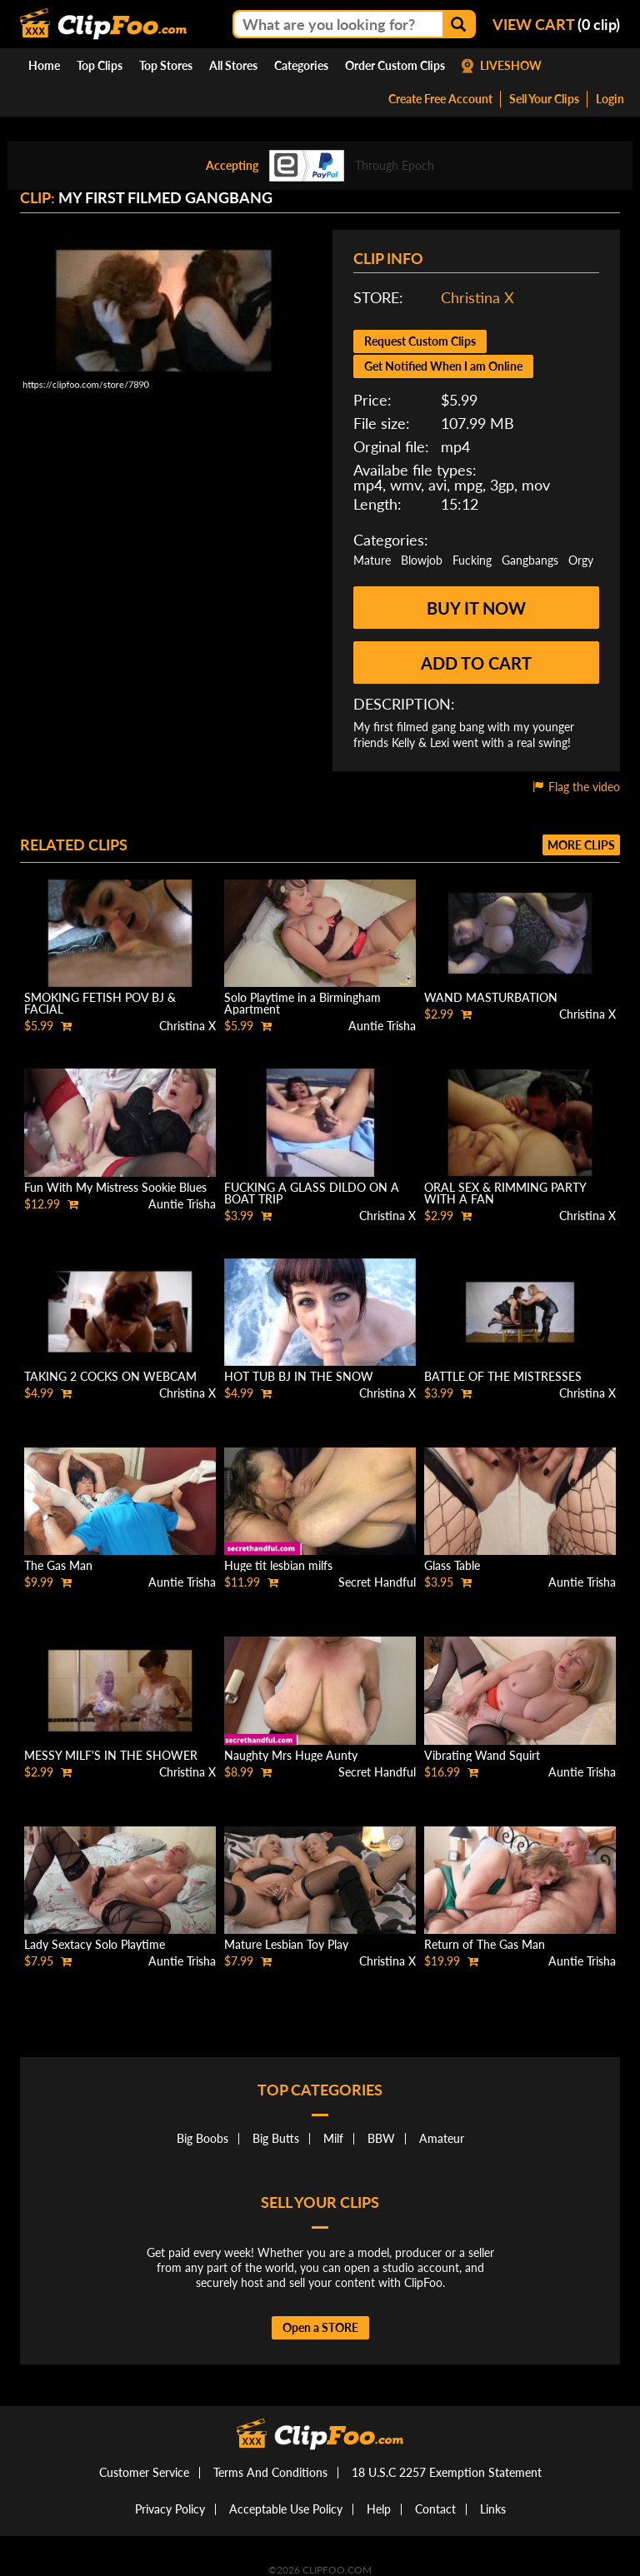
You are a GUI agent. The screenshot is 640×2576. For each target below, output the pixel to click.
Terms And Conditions (270, 2472)
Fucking (472, 560)
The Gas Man (58, 1565)
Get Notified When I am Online (443, 366)
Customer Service (144, 2472)
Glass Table (452, 1565)
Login (610, 99)
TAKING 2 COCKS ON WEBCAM (110, 1376)
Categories (301, 65)
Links (493, 2509)
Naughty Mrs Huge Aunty (291, 1755)
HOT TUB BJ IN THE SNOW (298, 1376)
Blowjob (421, 560)
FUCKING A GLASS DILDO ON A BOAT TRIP (311, 1193)
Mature (372, 560)
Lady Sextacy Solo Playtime (94, 1944)
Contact (435, 2509)
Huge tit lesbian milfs (278, 1565)
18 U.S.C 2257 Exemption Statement (447, 2472)
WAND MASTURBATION (491, 997)
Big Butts (275, 2138)
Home (44, 65)
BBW (381, 2138)
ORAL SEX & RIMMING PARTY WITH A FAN (505, 1193)
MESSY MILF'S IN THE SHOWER (111, 1755)
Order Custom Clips (395, 65)
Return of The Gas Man (484, 1944)
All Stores (233, 65)
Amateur (441, 2138)
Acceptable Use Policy (285, 2509)
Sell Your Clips (544, 99)
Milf (333, 2138)
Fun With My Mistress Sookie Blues (115, 1187)
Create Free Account (440, 99)
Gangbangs (530, 560)
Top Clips (99, 65)
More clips (581, 845)
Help (379, 2509)
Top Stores (165, 65)
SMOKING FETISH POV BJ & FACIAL (100, 1003)
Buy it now (476, 608)
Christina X (477, 297)
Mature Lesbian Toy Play (286, 1944)
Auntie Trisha (382, 1026)
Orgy (580, 560)
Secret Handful (377, 1582)
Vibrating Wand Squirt (482, 1755)
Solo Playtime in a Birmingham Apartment (302, 1003)
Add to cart (476, 663)
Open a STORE (320, 2327)
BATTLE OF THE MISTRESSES (503, 1376)
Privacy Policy (170, 2509)
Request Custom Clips (420, 341)
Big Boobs (202, 2138)
